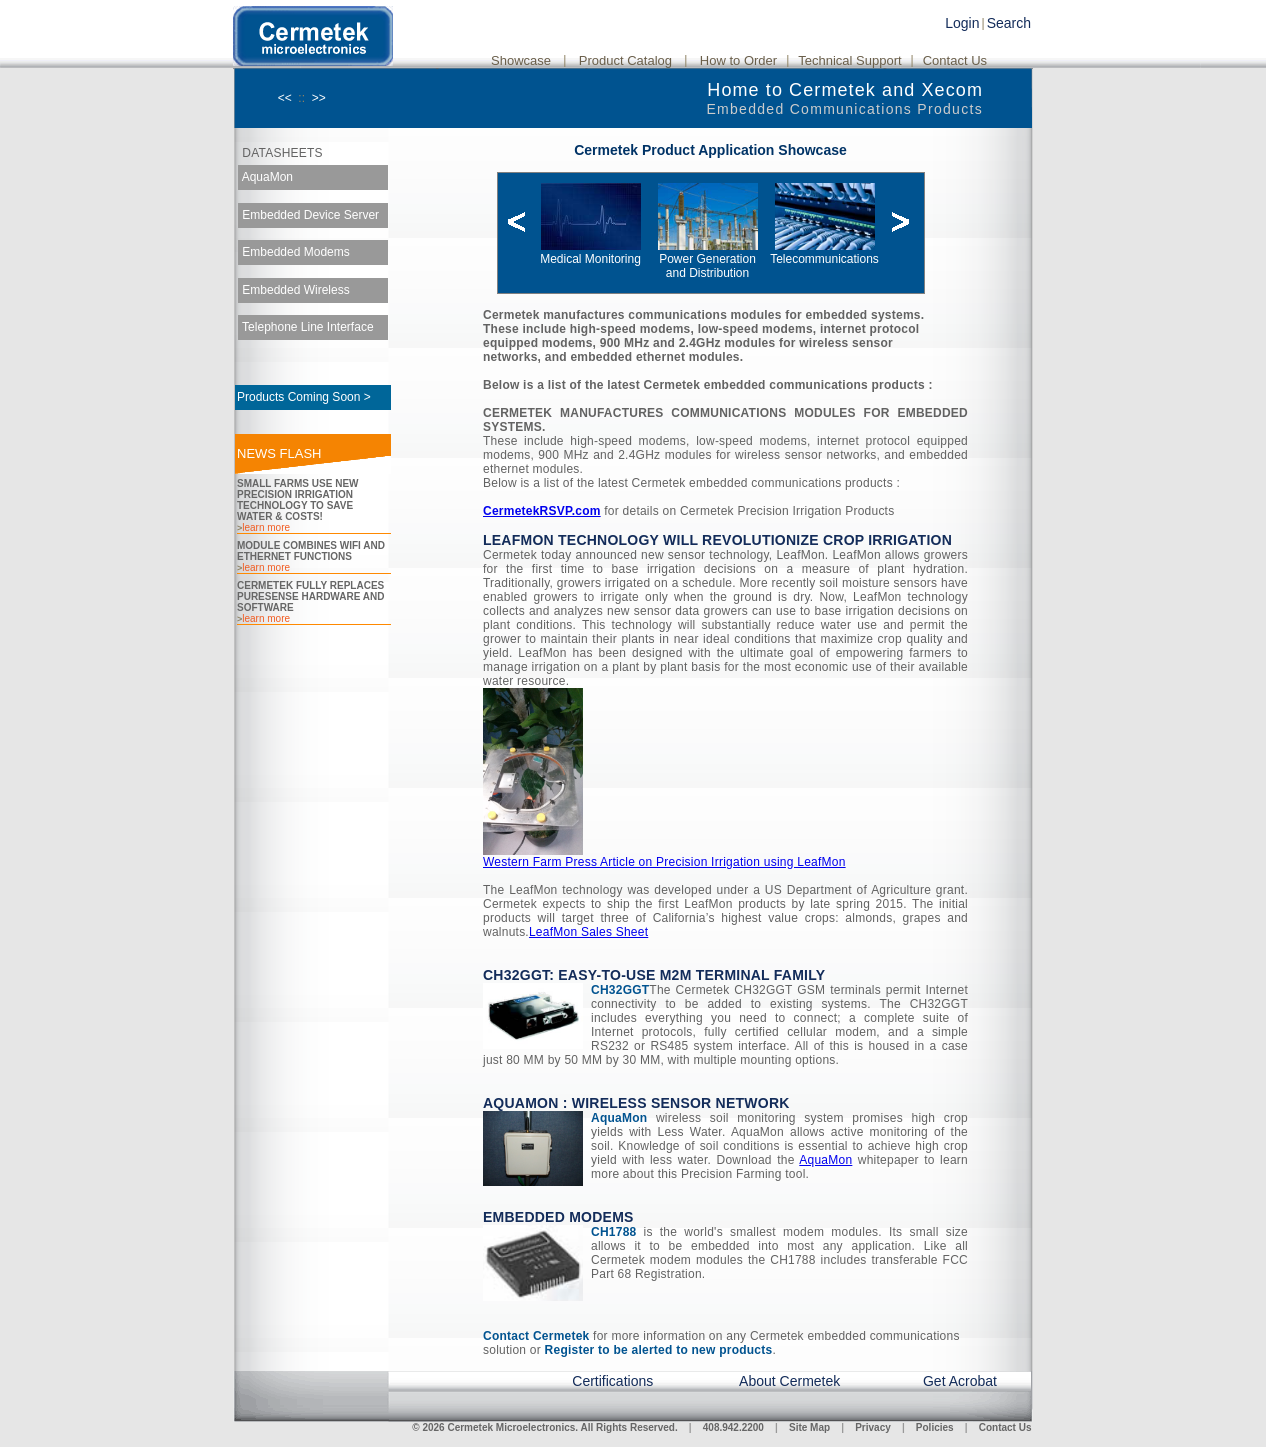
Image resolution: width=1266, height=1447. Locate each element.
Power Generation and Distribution (708, 259)
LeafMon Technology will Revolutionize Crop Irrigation (717, 540)
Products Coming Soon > (304, 397)
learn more (266, 527)
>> (319, 98)
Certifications (612, 1381)
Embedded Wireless (294, 289)
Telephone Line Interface (306, 327)
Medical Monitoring (590, 252)
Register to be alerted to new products (659, 1350)
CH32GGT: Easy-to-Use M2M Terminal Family (654, 975)
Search (1009, 23)
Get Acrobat (960, 1381)
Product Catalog (625, 60)
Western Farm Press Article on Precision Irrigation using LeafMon (664, 862)
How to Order (738, 60)
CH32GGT (620, 990)
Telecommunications (824, 252)
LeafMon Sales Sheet (588, 932)
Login (962, 23)
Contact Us (955, 60)
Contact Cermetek (536, 1336)
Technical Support (849, 60)
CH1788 (613, 1232)
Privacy (873, 1427)
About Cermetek (789, 1381)
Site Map (809, 1427)
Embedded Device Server (309, 214)
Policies (935, 1427)
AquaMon (266, 177)
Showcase (521, 60)
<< (285, 98)
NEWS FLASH (279, 453)
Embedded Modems (294, 252)
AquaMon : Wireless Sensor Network (636, 1103)
